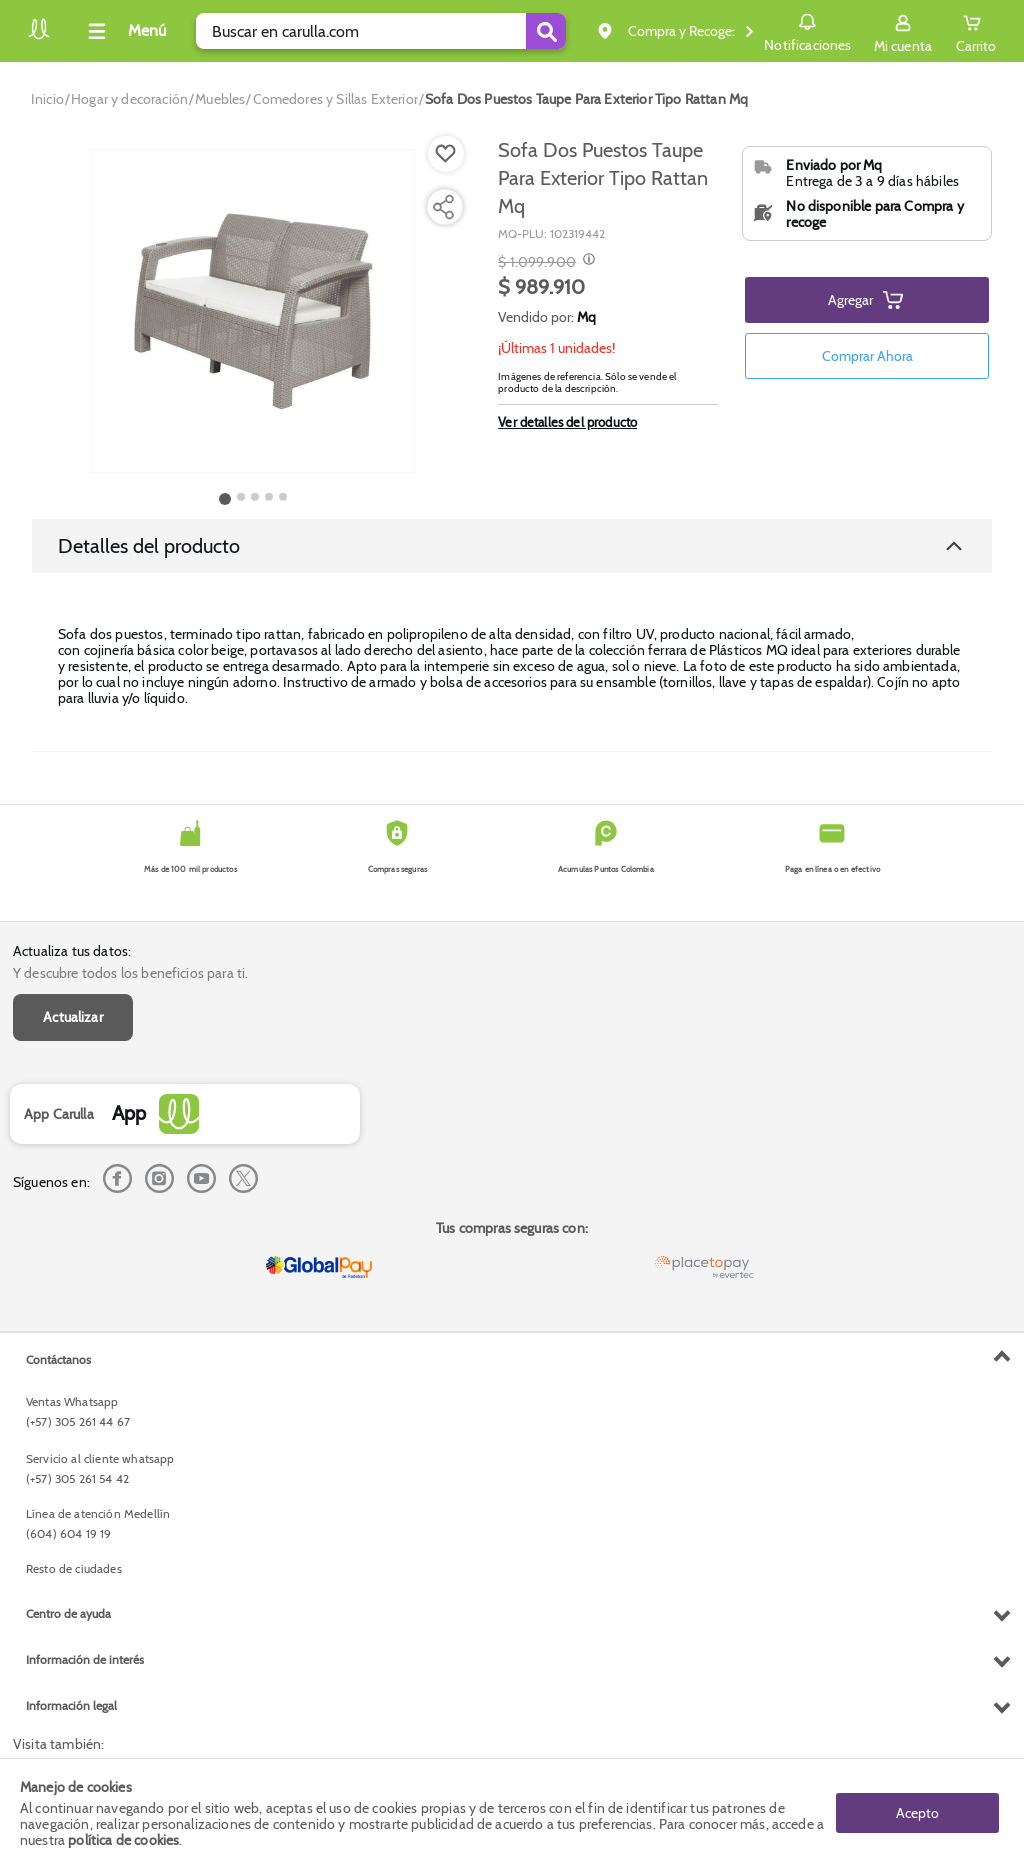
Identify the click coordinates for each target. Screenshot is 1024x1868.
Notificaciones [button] (807, 30)
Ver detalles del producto (567, 422)
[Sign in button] (903, 31)
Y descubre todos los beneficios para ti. (130, 973)
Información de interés (85, 1659)
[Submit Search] (546, 31)
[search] (381, 31)
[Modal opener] (586, 261)
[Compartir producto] (443, 207)
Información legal (71, 1705)
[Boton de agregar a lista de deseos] (446, 154)
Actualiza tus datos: (72, 951)
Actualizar (73, 1017)
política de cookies (123, 1840)
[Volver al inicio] (39, 36)
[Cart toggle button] (976, 31)
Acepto (917, 1813)
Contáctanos (58, 1359)
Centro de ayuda (68, 1613)
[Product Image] (253, 311)
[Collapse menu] (124, 31)
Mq (586, 317)
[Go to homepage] (47, 99)
